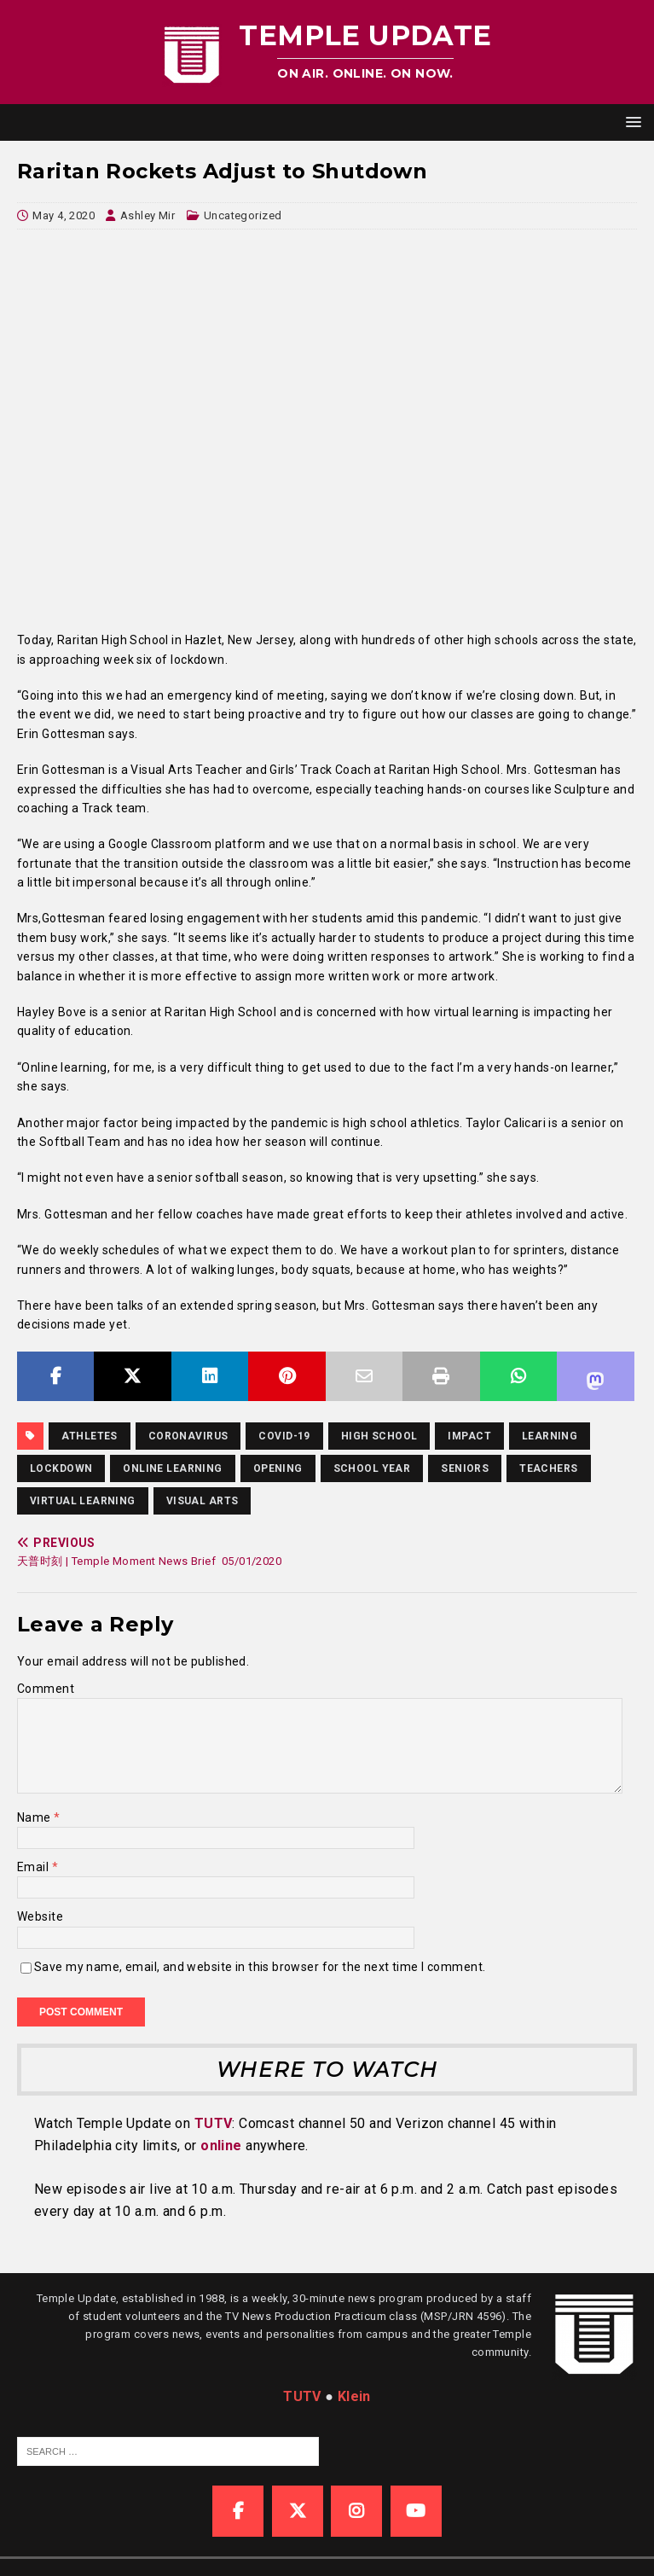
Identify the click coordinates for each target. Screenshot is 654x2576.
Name (35, 1817)
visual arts (202, 1501)
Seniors (465, 1468)
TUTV (213, 2123)
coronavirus (188, 1436)
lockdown (61, 1468)
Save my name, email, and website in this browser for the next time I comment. (259, 1967)
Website (40, 1916)
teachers (548, 1468)
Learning (549, 1436)
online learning (172, 1468)
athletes (89, 1436)
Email (34, 1867)
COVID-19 (284, 1436)
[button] (630, 121)
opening (278, 1468)
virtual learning (83, 1501)
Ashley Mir (147, 215)
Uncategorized (242, 215)
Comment (45, 1688)
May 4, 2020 (63, 215)
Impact (469, 1436)
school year (372, 1468)
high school (379, 1436)
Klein (354, 2396)
